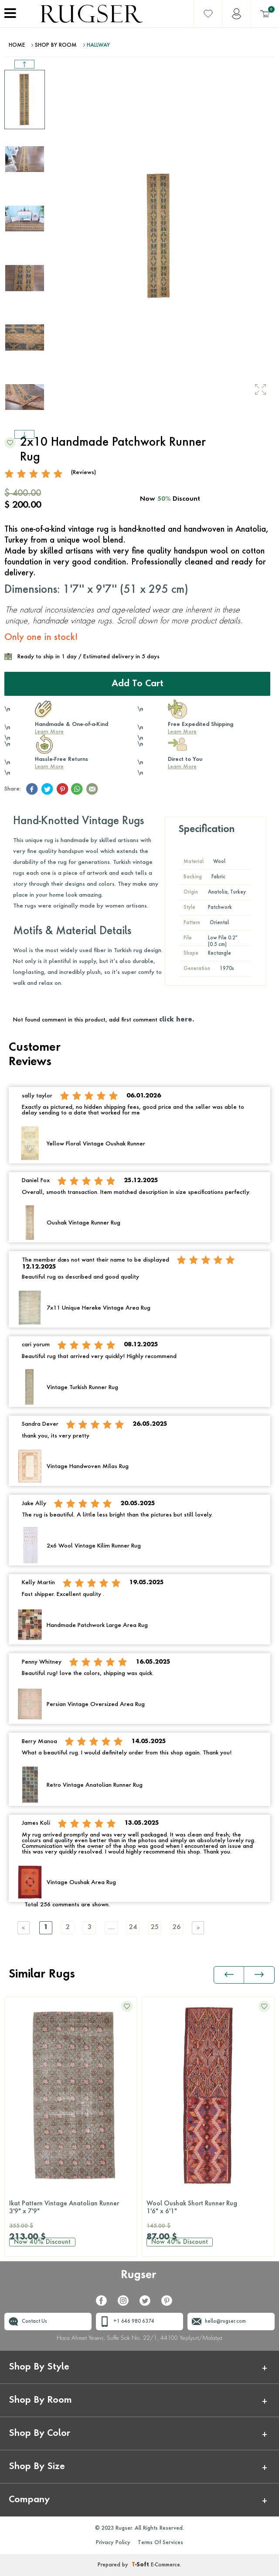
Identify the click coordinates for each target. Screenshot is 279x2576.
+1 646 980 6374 (133, 2321)
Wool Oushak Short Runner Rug (208, 2208)
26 (176, 1927)
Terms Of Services (160, 2542)
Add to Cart (137, 684)
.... (111, 1927)
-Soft (141, 2565)
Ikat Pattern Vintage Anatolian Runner (71, 2208)
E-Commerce (165, 2565)
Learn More (49, 732)
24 (133, 1927)
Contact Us (34, 2321)
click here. (176, 1020)
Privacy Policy (113, 2542)
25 (155, 1927)
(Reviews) (83, 472)
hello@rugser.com (225, 2321)
